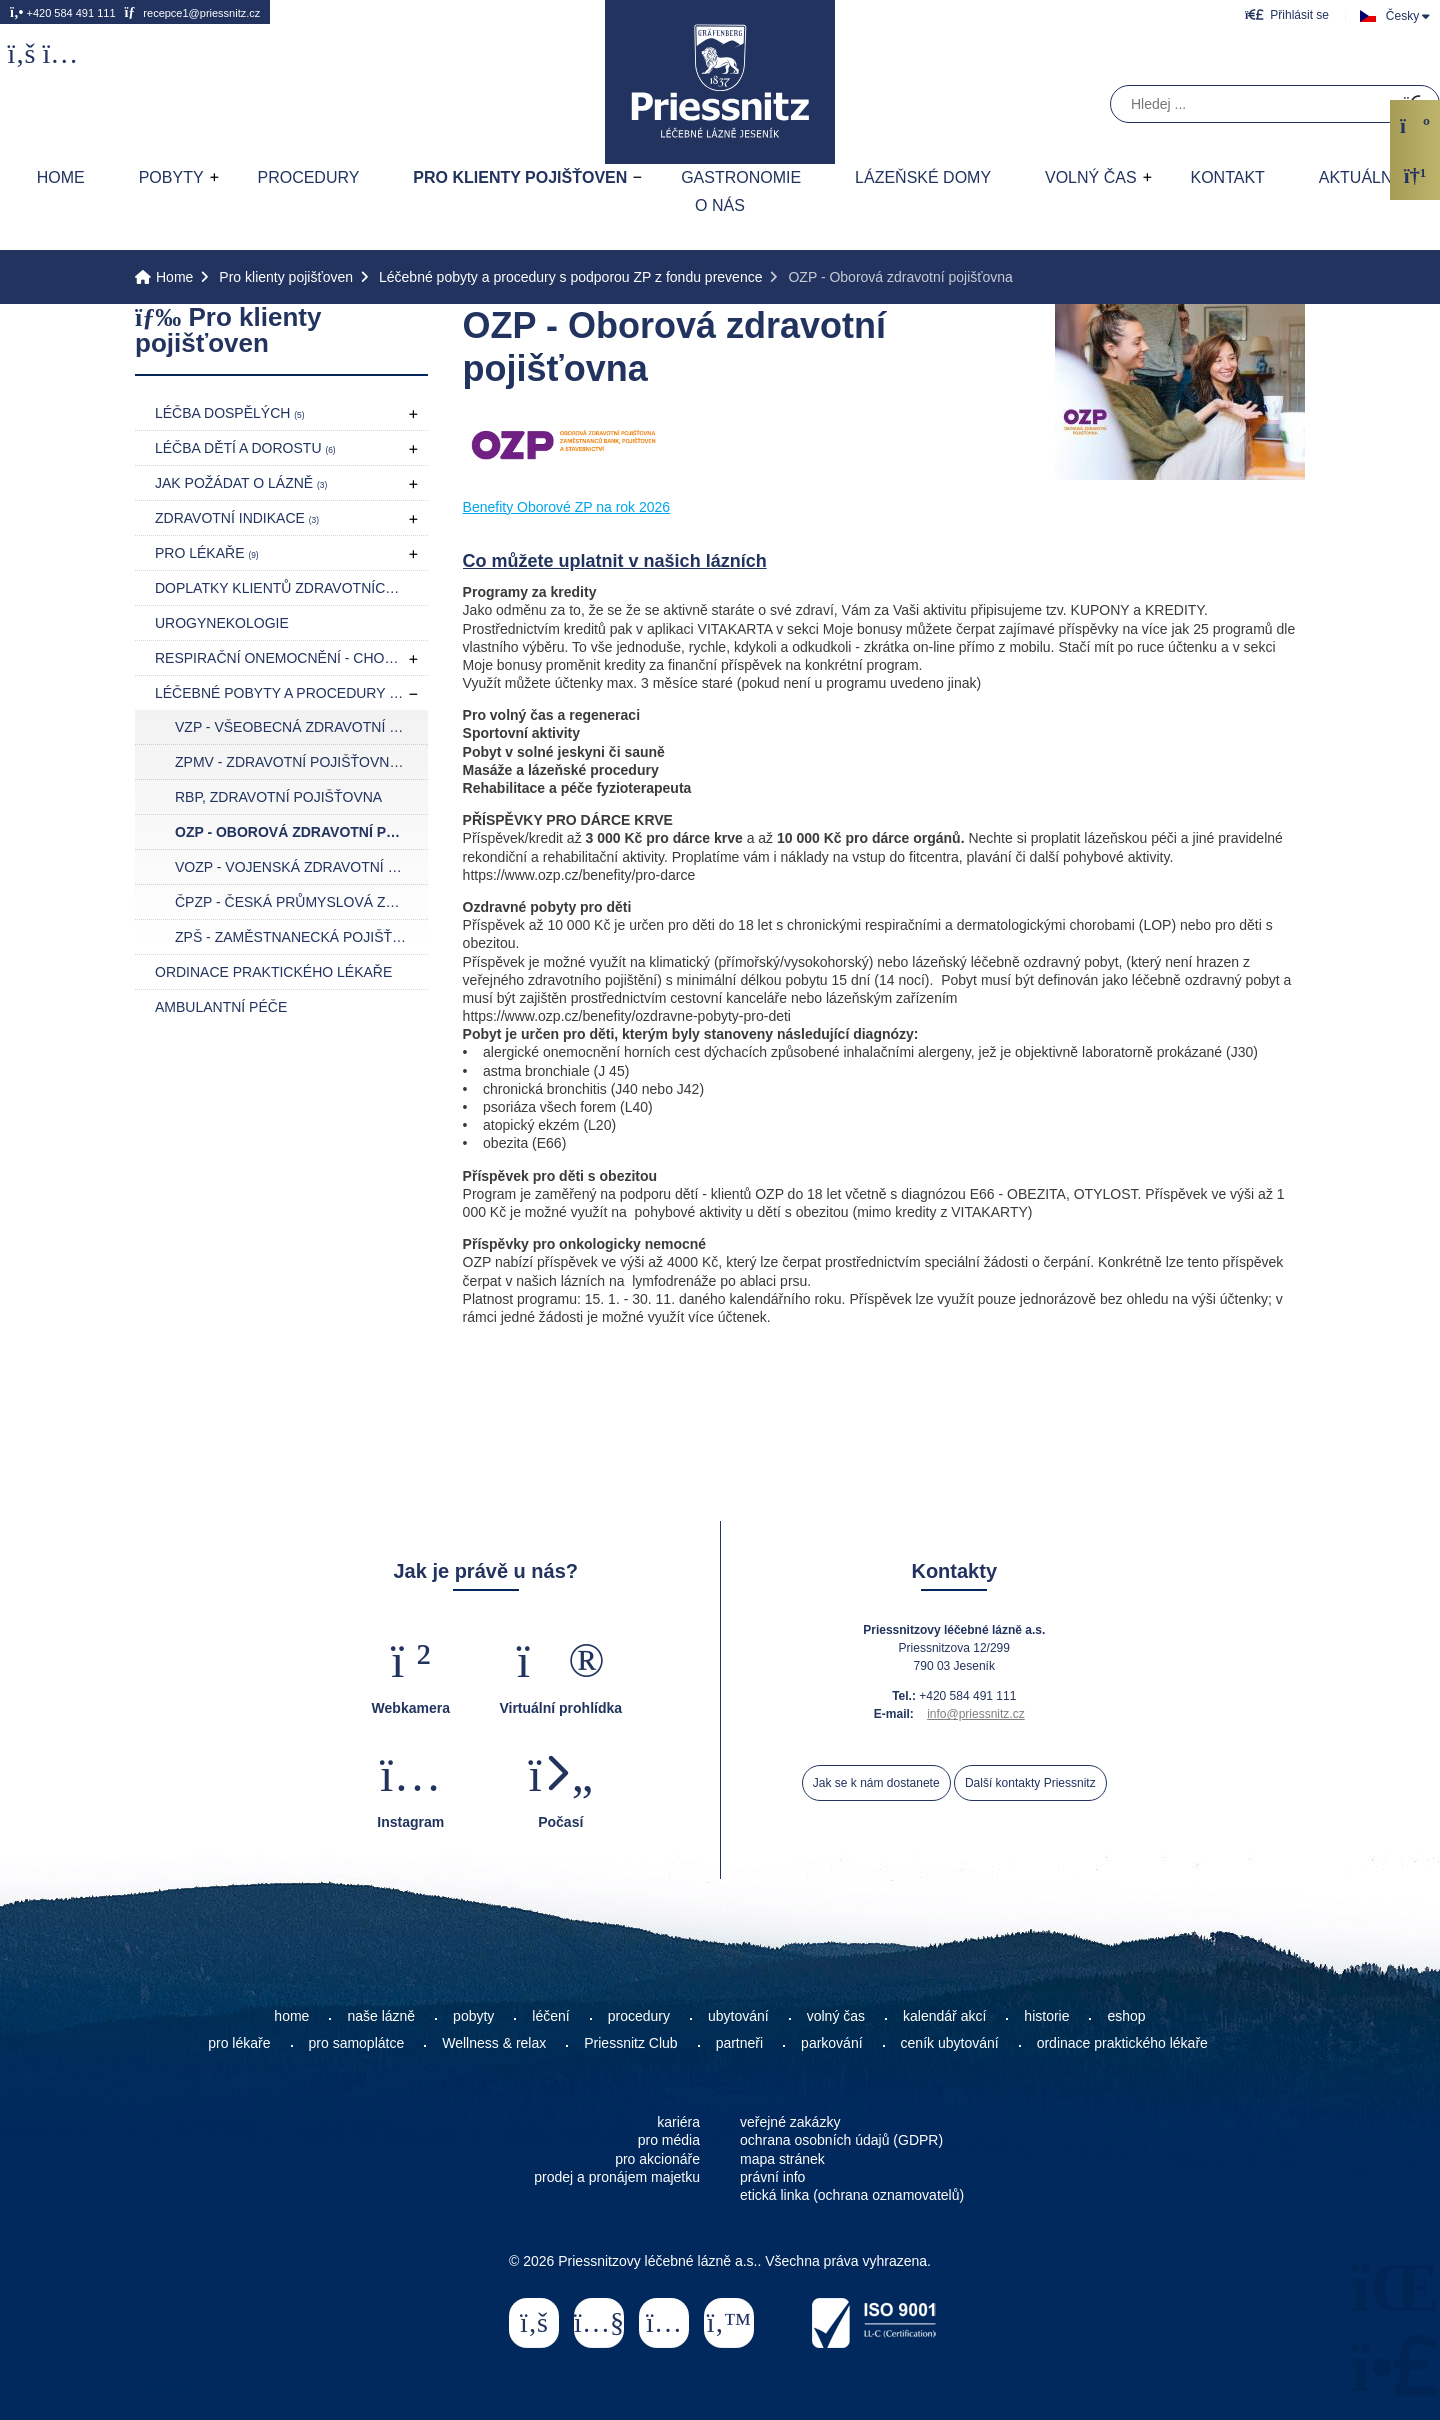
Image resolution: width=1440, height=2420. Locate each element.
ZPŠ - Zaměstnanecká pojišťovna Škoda (301, 937)
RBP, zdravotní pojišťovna (278, 797)
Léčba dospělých (230, 413)
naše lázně (381, 2016)
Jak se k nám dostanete (876, 1783)
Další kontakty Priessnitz (1030, 1783)
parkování (831, 2043)
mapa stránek (782, 2159)
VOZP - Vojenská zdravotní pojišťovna (301, 867)
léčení (550, 2016)
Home (720, 82)
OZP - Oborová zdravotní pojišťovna (301, 832)
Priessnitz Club (630, 2043)
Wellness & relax (494, 2043)
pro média (669, 2140)
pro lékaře (239, 2043)
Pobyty (171, 177)
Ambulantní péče (221, 1007)
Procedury (308, 177)
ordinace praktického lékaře (1124, 2043)
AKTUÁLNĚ (1361, 177)
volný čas (836, 2016)
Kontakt (1227, 177)
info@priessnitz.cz (976, 1714)
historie (1046, 2016)
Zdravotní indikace (237, 518)
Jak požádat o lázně (241, 483)
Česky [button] (1402, 16)
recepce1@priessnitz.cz (192, 12)
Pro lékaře (207, 553)
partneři (739, 2043)
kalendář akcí (944, 2016)
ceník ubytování (950, 2043)
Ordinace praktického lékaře (273, 972)
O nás (720, 205)
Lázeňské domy (923, 177)
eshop (1126, 2016)
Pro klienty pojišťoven (520, 177)
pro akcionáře (657, 2159)
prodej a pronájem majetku (617, 2177)
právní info (772, 2177)
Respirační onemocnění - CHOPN (286, 658)
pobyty (473, 2016)
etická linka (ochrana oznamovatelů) (852, 2195)
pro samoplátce (357, 2043)
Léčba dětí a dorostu (245, 448)
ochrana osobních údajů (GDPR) (841, 2140)
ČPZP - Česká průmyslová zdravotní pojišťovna (301, 902)
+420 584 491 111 (63, 12)
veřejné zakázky (790, 2122)
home (291, 2016)
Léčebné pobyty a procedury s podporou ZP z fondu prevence (570, 277)
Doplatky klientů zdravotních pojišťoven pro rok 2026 (291, 588)
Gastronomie (741, 177)
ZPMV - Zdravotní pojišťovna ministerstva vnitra (301, 762)
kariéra (678, 2122)
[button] (1287, 14)
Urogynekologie (222, 623)
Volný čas (1091, 177)
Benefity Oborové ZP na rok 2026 (567, 507)
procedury (639, 2016)
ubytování (738, 2016)
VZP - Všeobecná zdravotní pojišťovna (301, 727)
